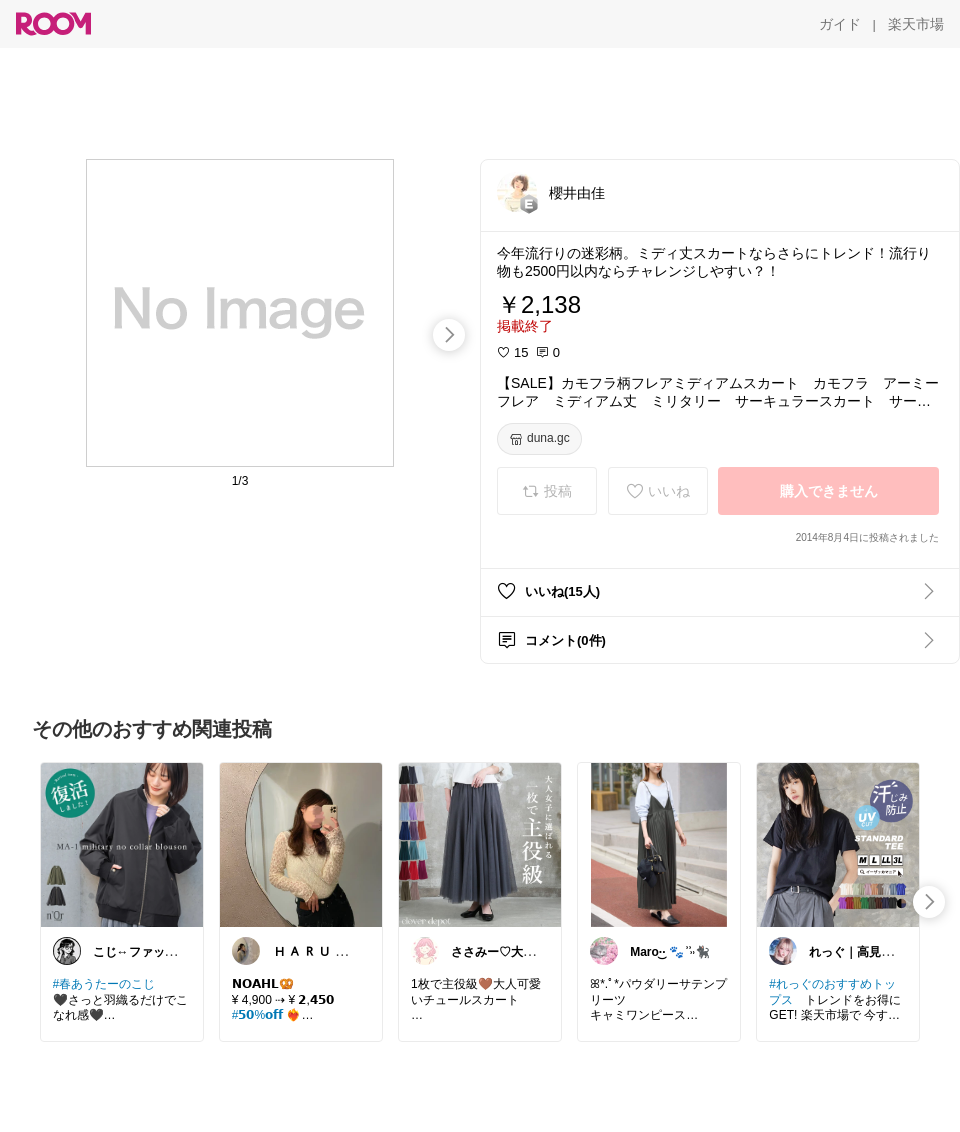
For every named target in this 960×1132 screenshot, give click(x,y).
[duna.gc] (539, 439)
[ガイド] (840, 24)
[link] (122, 844)
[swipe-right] (449, 335)
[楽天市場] (916, 24)
